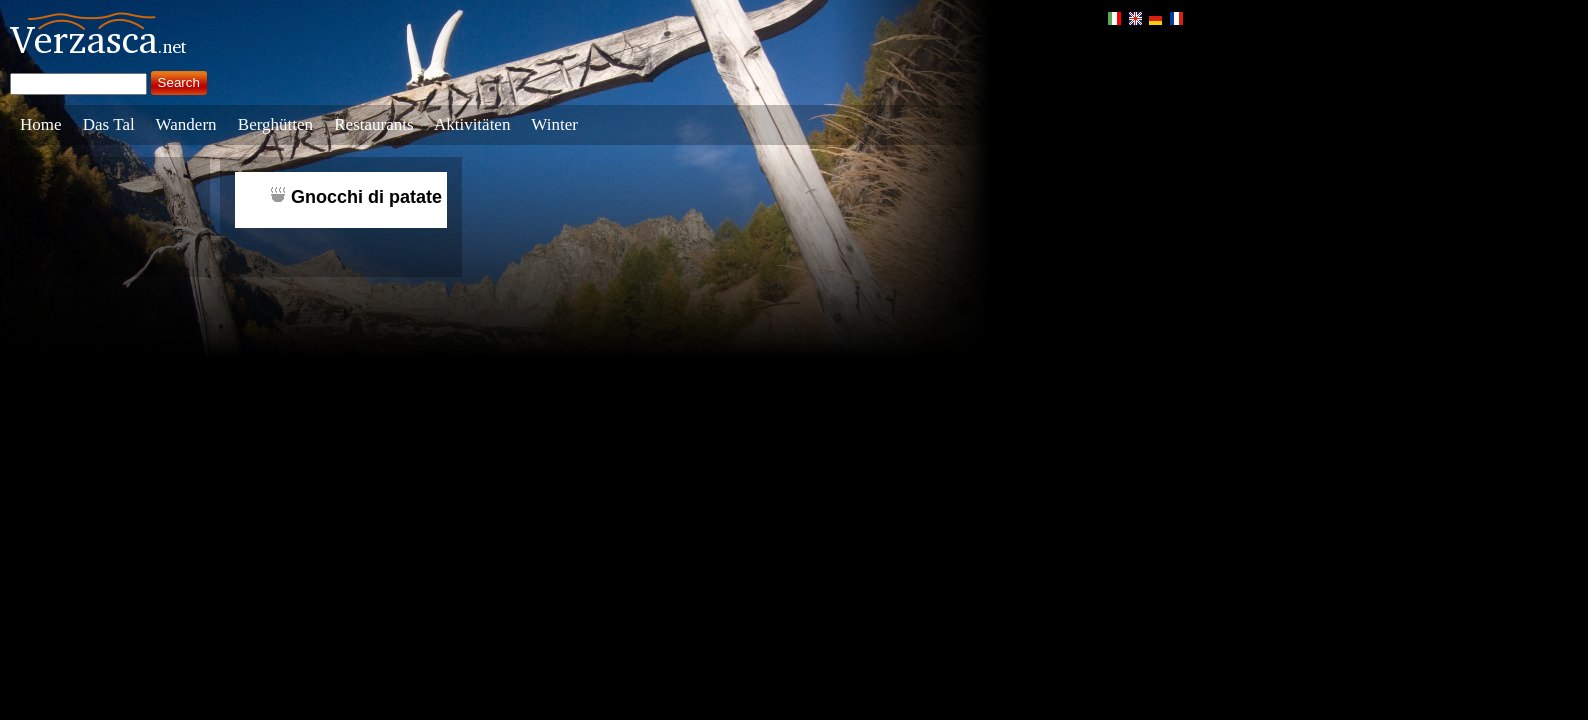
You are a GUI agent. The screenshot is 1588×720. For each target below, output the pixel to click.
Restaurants (373, 124)
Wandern (186, 124)
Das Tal (109, 124)
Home (41, 124)
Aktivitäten (472, 124)
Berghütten (275, 124)
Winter (554, 124)
